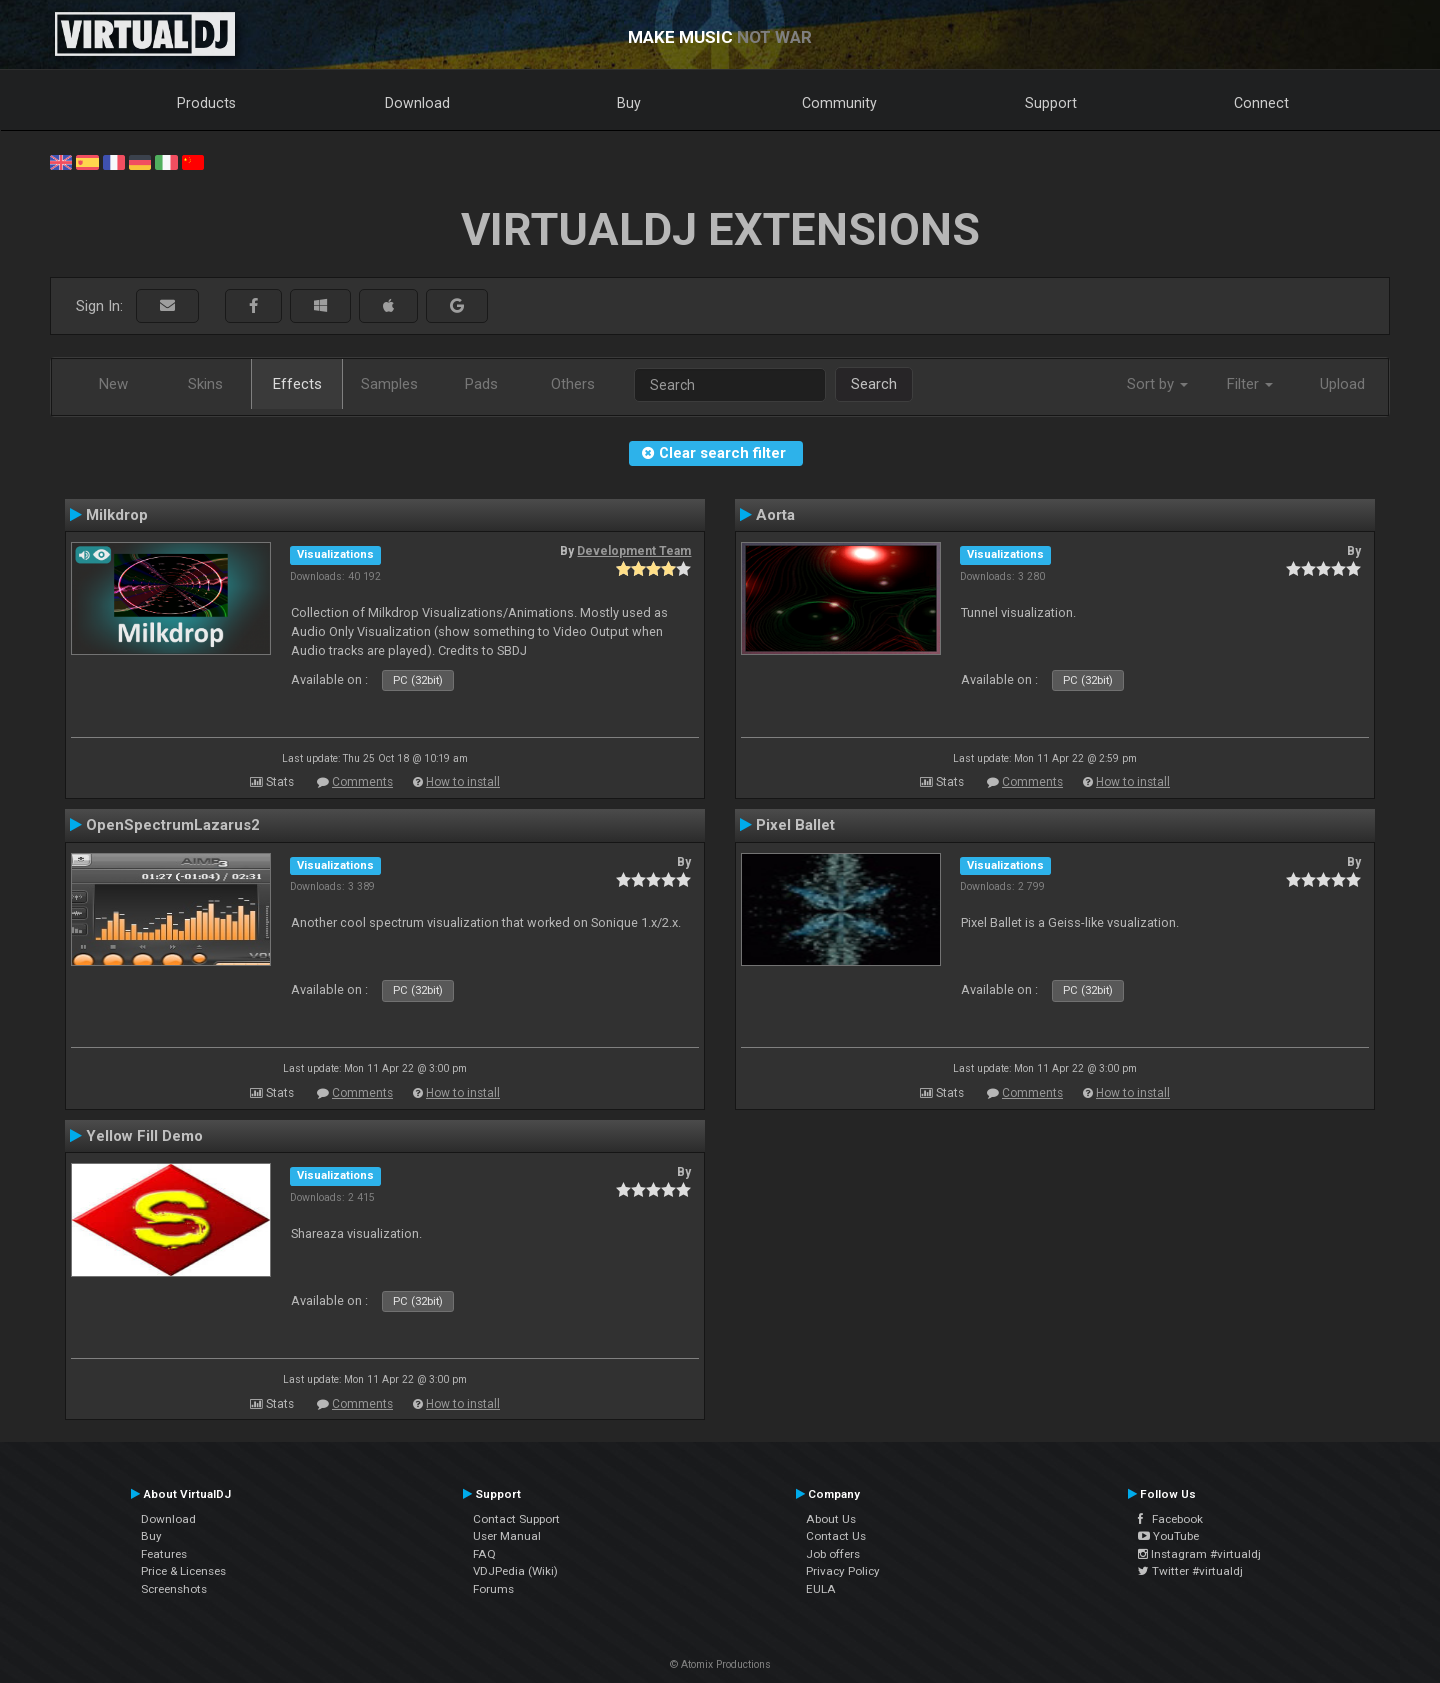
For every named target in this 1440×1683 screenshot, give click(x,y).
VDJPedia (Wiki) (515, 1571)
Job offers (833, 1554)
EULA (821, 1589)
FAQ (484, 1554)
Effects (297, 384)
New (113, 384)
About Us (831, 1519)
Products (206, 103)
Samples (389, 384)
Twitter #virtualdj (1190, 1571)
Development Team (634, 551)
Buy (629, 103)
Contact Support (516, 1519)
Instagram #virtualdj (1199, 1554)
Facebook (1170, 1519)
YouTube (1168, 1536)
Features (164, 1554)
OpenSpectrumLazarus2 (173, 825)
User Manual (507, 1536)
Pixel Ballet (795, 825)
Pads (481, 384)
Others (573, 384)
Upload (1342, 384)
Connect (1261, 103)
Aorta (775, 515)
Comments (362, 782)
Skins (205, 384)
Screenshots (174, 1589)
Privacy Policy (843, 1571)
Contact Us (836, 1536)
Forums (493, 1589)
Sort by (1157, 384)
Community (839, 103)
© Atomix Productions (720, 1664)
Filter (1250, 384)
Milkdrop (117, 515)
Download (417, 103)
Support (1051, 103)
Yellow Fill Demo (144, 1136)
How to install (463, 782)
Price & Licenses (183, 1571)
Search (874, 384)
